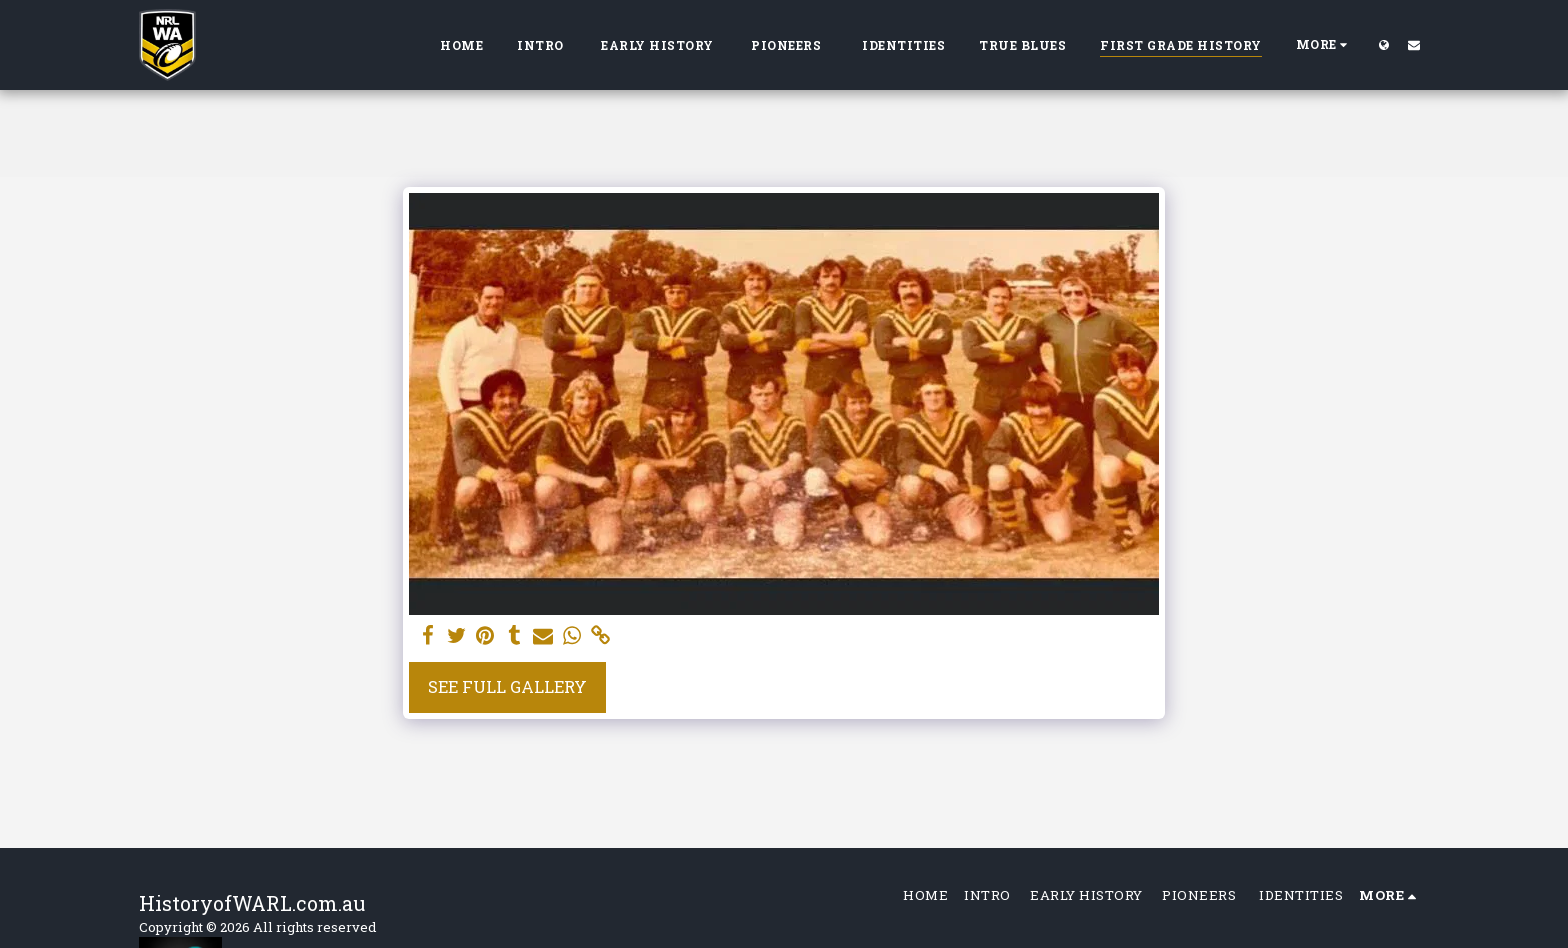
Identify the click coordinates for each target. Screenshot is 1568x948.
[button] (1414, 44)
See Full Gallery (507, 686)
